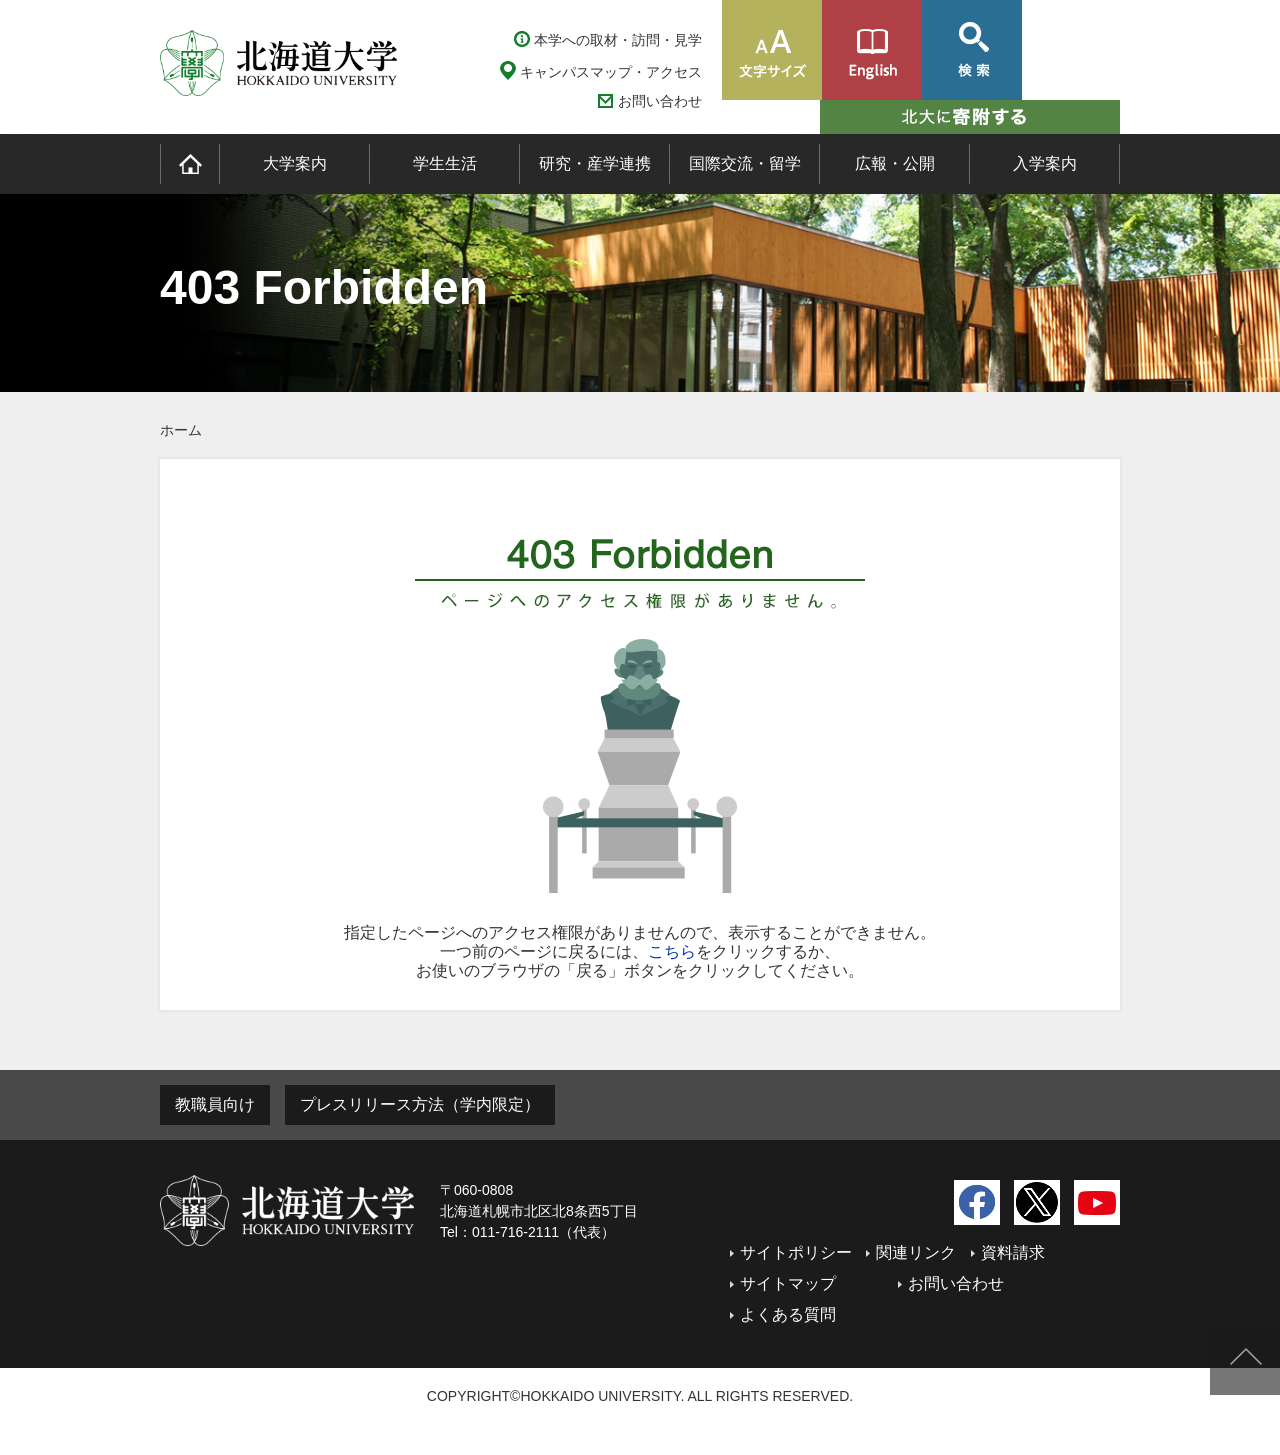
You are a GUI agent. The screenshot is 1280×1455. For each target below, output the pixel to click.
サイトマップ (788, 1283)
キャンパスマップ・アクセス (611, 72)
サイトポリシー (796, 1252)
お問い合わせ (660, 101)
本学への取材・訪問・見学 (618, 40)
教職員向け (215, 1104)
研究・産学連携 (595, 163)
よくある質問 (788, 1314)
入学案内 (1045, 163)
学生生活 (445, 163)
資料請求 (1013, 1252)
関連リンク (916, 1252)
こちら (672, 951)
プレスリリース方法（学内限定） (420, 1104)
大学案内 (295, 163)
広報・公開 (895, 163)
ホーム (181, 430)
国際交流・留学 (745, 163)
